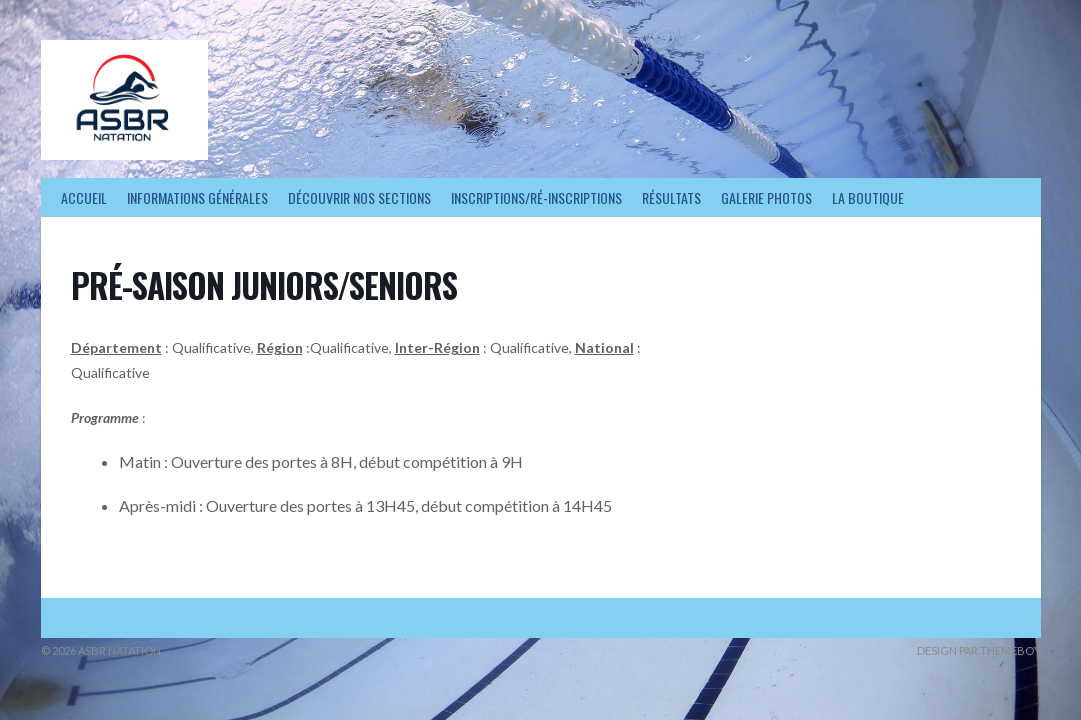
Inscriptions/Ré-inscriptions (536, 197)
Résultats (671, 197)
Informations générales (197, 197)
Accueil (84, 197)
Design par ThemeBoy (979, 650)
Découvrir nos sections (359, 197)
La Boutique (868, 197)
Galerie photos (766, 197)
